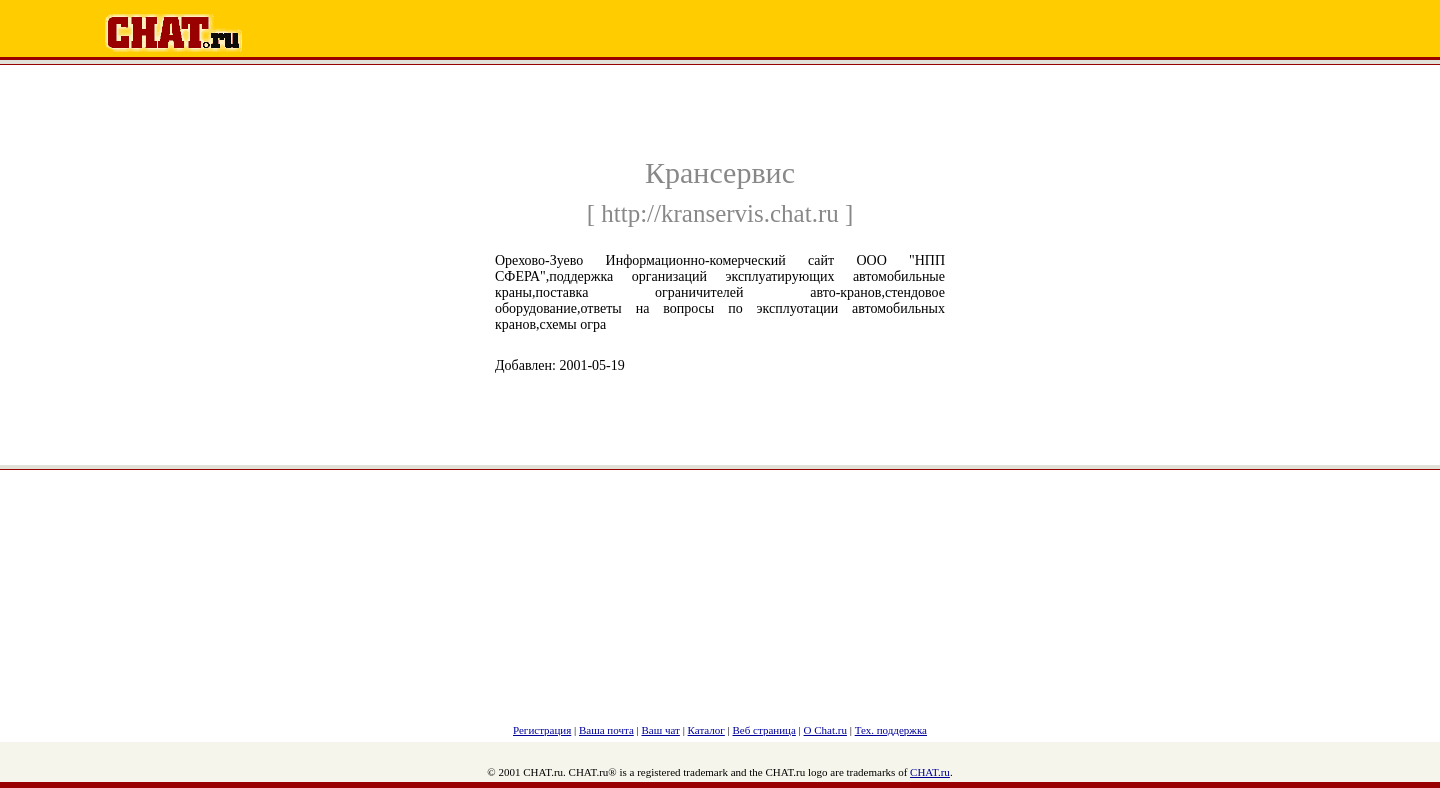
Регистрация (542, 730)
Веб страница (764, 730)
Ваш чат (661, 730)
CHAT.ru (930, 772)
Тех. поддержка (891, 730)
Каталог (706, 730)
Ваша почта (606, 730)
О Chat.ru (825, 730)
